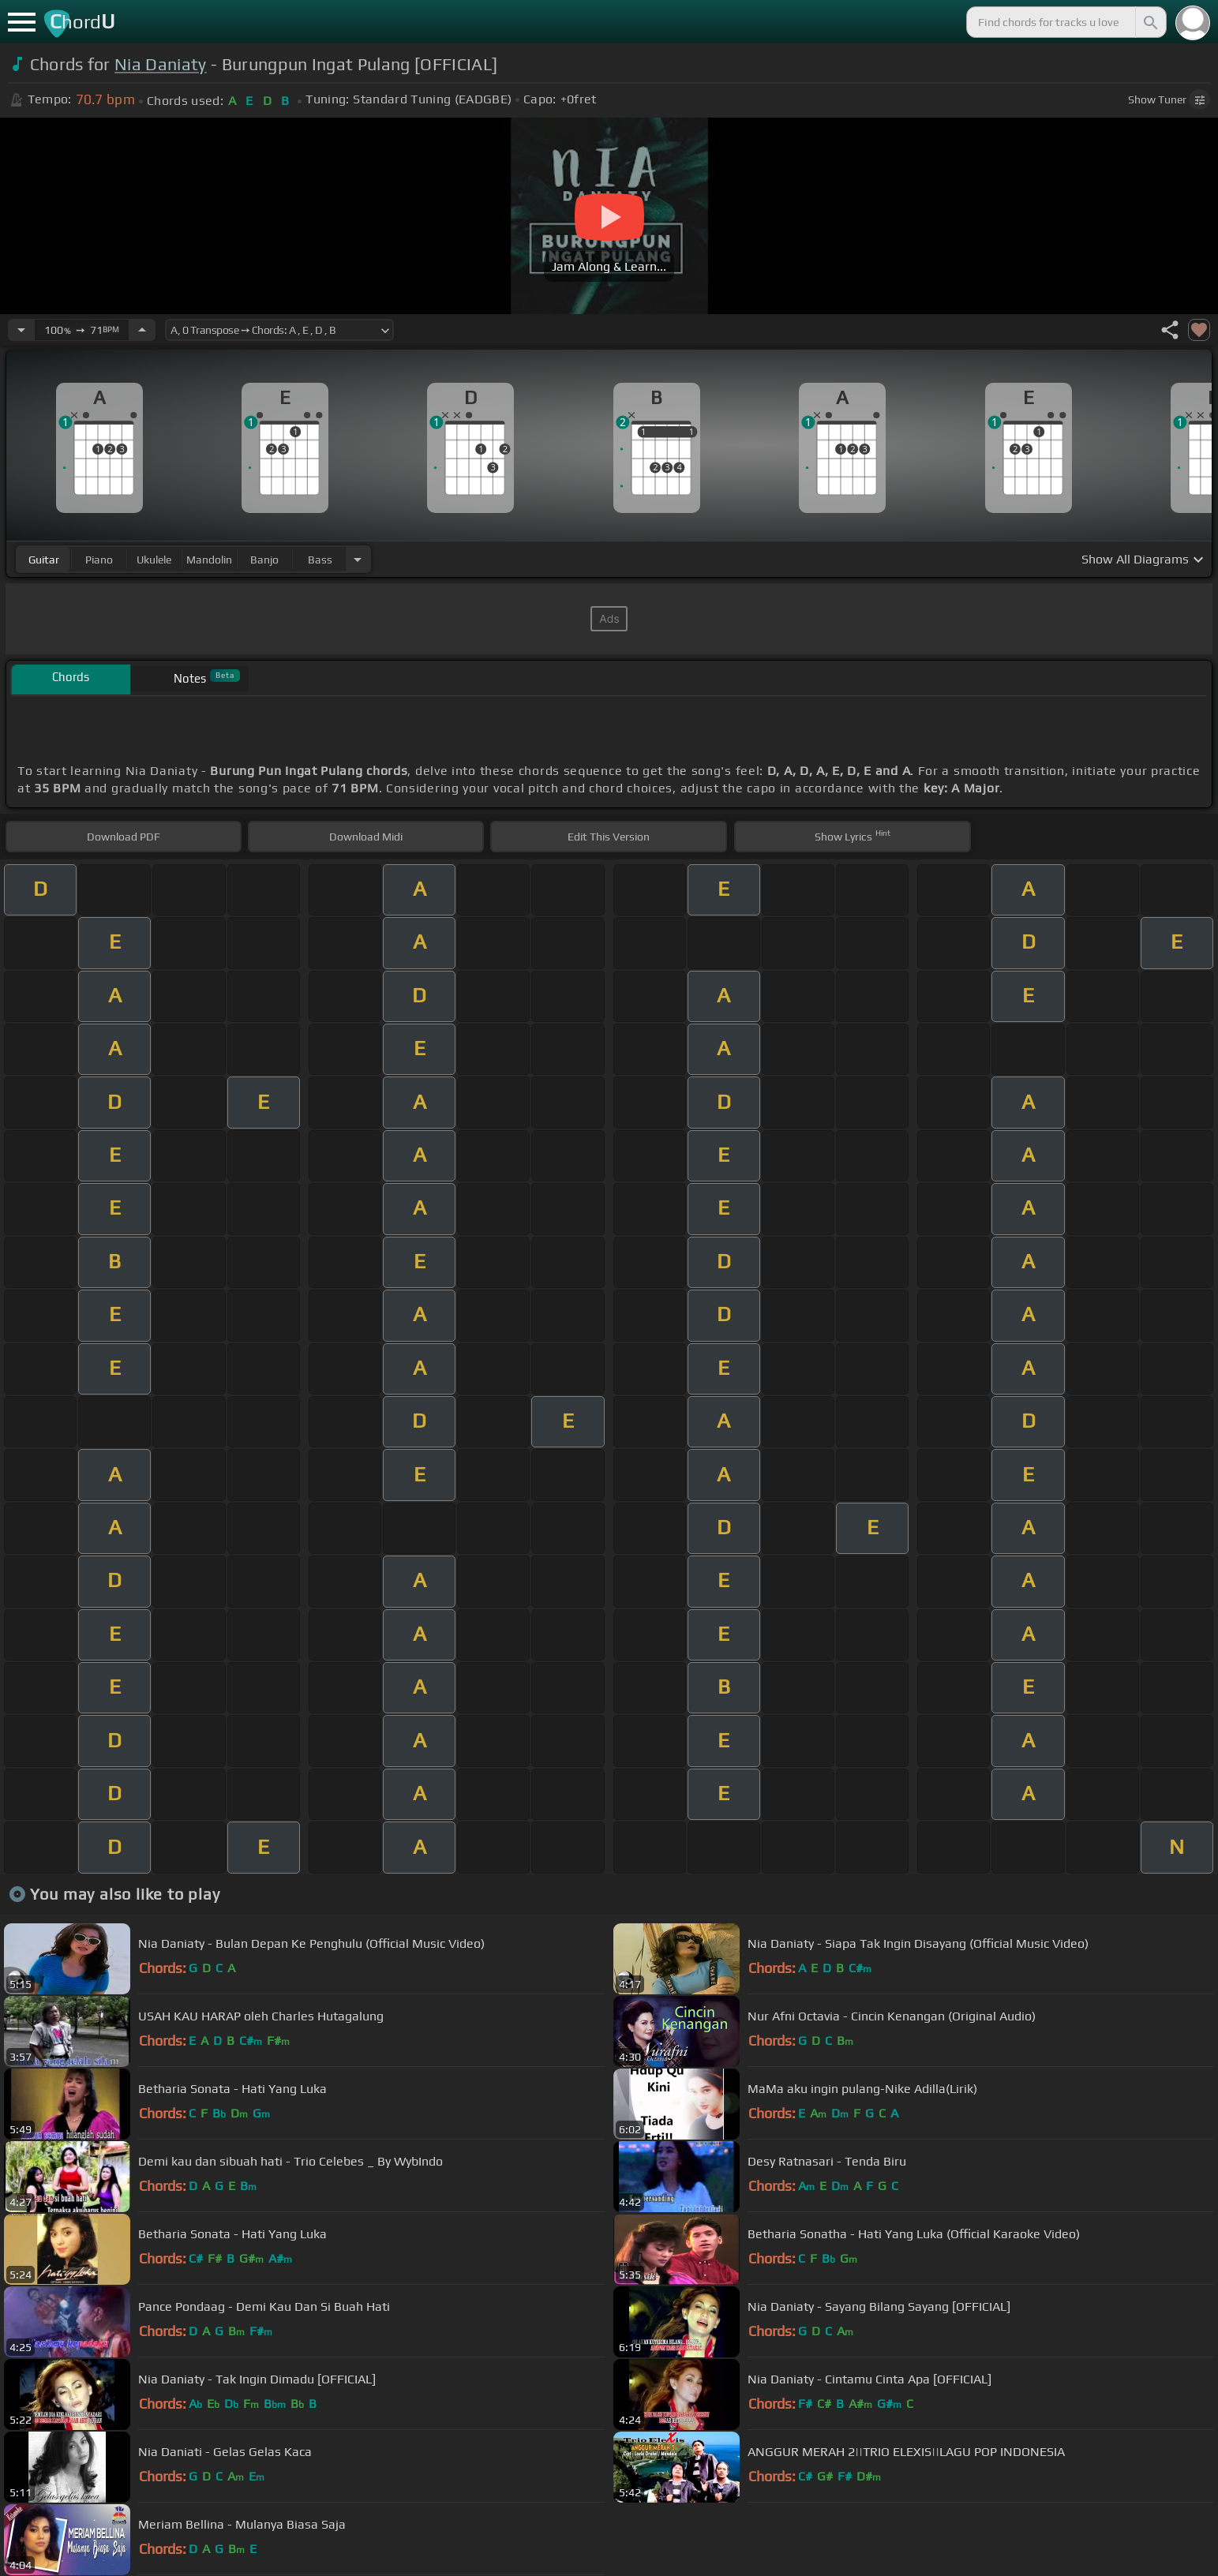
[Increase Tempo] (142, 330)
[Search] (1149, 22)
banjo (264, 559)
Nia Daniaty (160, 64)
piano (99, 559)
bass (320, 559)
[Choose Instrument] (357, 559)
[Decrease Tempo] (21, 330)
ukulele (154, 559)
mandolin (209, 559)
